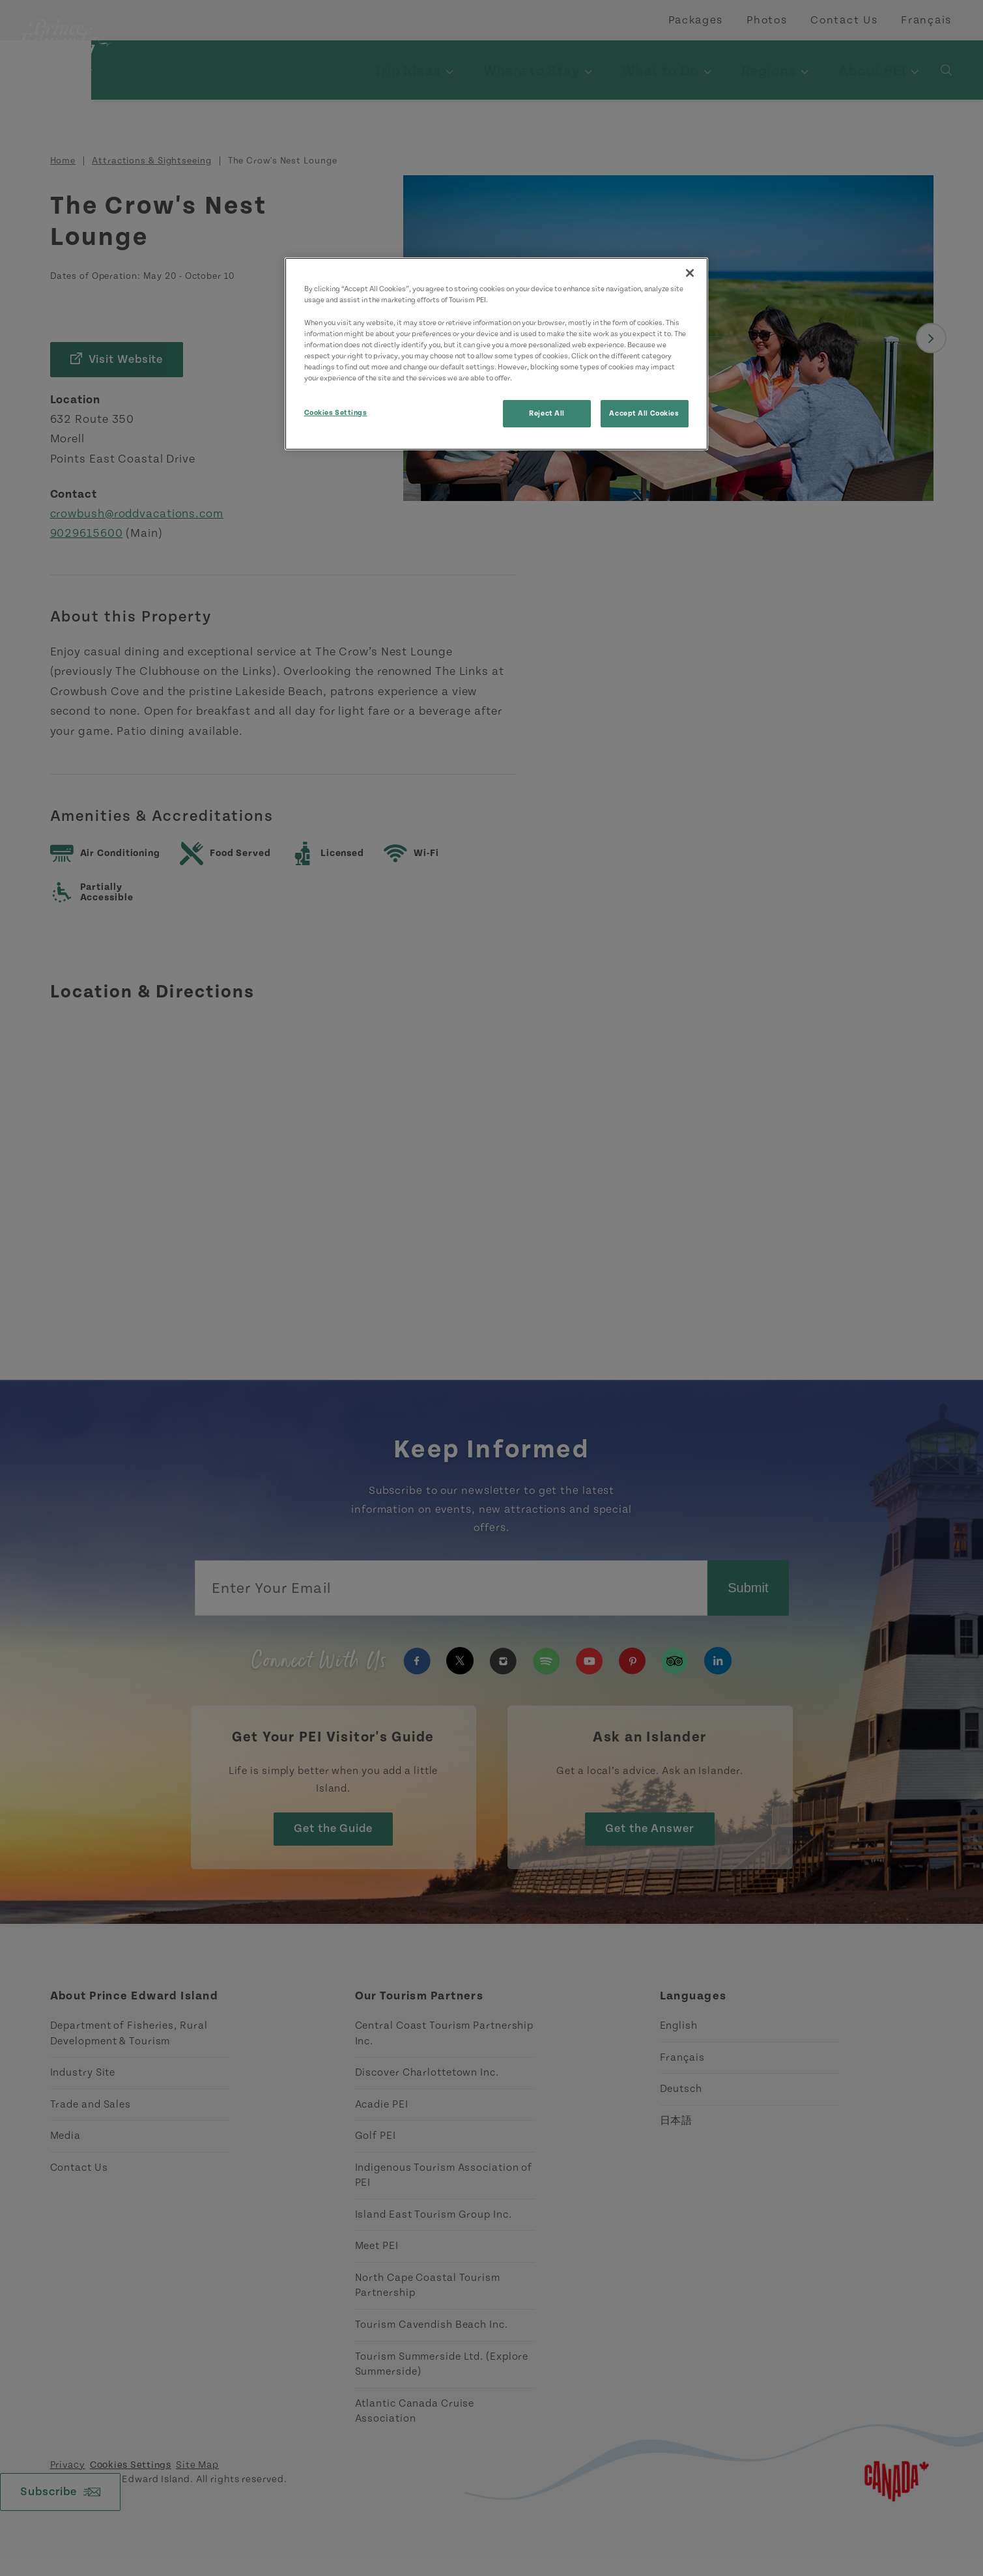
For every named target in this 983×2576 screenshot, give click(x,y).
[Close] (690, 273)
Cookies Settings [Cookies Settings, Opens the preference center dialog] (335, 412)
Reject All (547, 413)
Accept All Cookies (644, 413)
